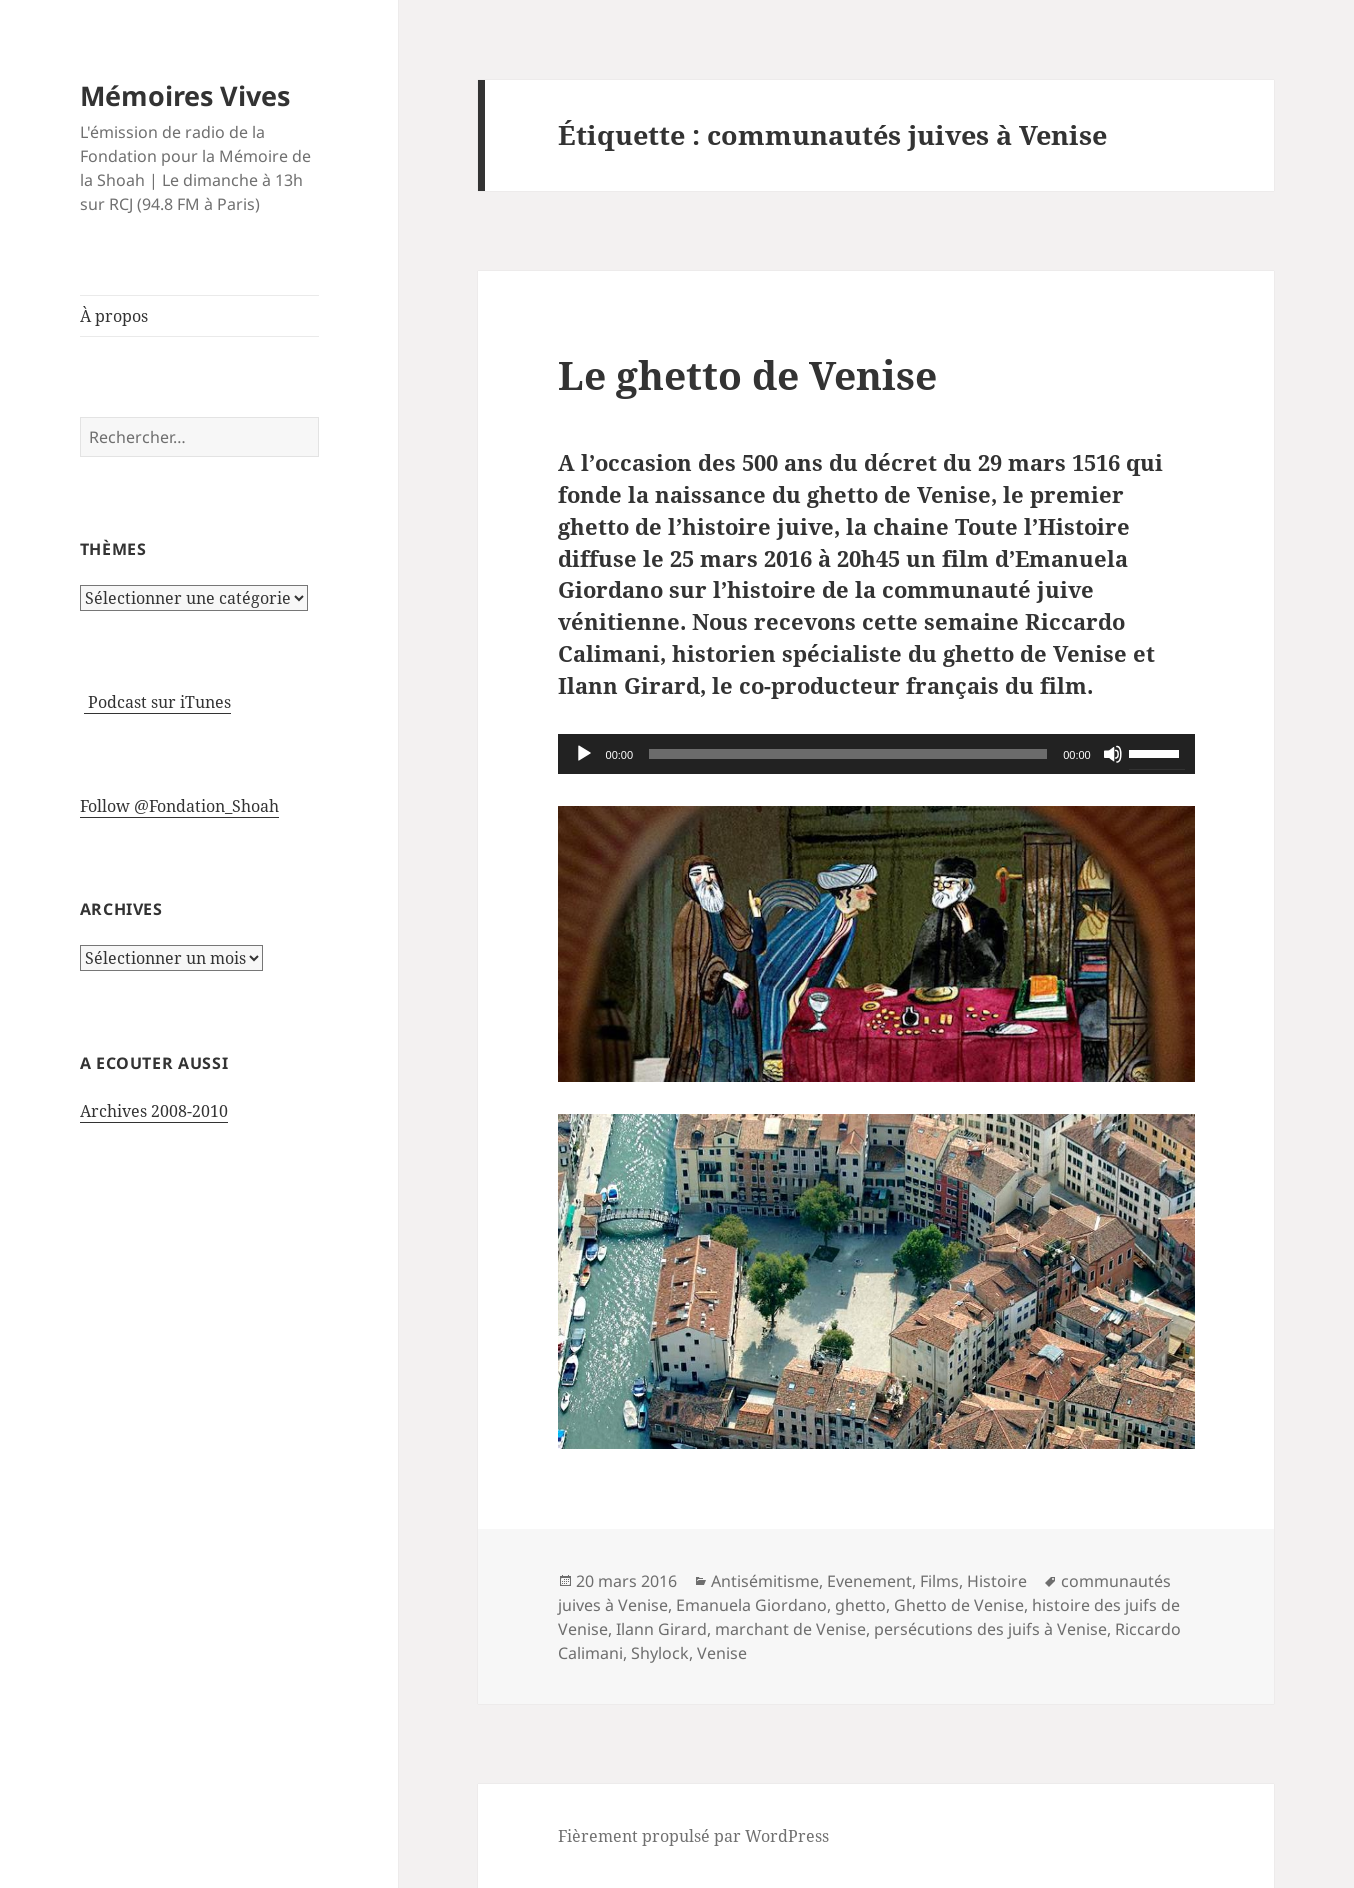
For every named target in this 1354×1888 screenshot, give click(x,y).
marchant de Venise (790, 1629)
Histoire (997, 1581)
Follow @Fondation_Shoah (179, 806)
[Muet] (1113, 754)
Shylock (660, 1653)
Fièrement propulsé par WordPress (693, 1836)
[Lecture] (584, 754)
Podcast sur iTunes (157, 702)
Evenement (869, 1581)
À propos (114, 316)
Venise (722, 1653)
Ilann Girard (661, 1629)
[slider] (848, 754)
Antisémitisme (765, 1581)
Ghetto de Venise (959, 1605)
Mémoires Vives (185, 95)
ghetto (860, 1605)
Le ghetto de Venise (747, 374)
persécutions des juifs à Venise (990, 1629)
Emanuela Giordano (751, 1605)
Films (939, 1581)
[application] (876, 754)
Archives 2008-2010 (154, 1111)
